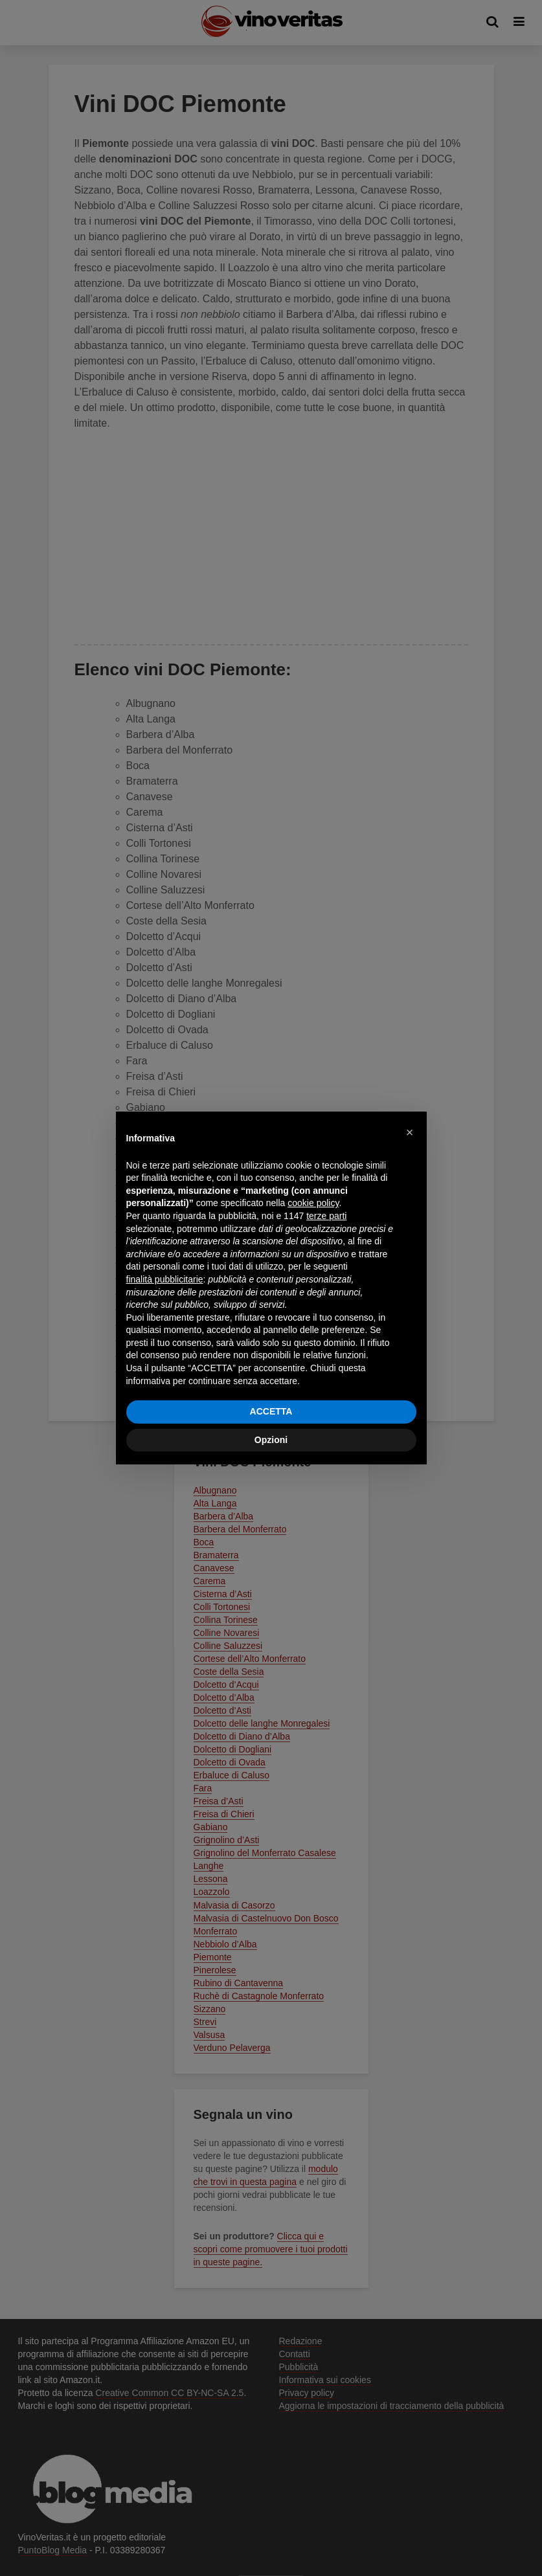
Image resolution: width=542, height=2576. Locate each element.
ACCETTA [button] (271, 1411)
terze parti (326, 1216)
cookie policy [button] (313, 1203)
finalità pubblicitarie (164, 1279)
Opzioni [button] (271, 1440)
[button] (410, 1132)
